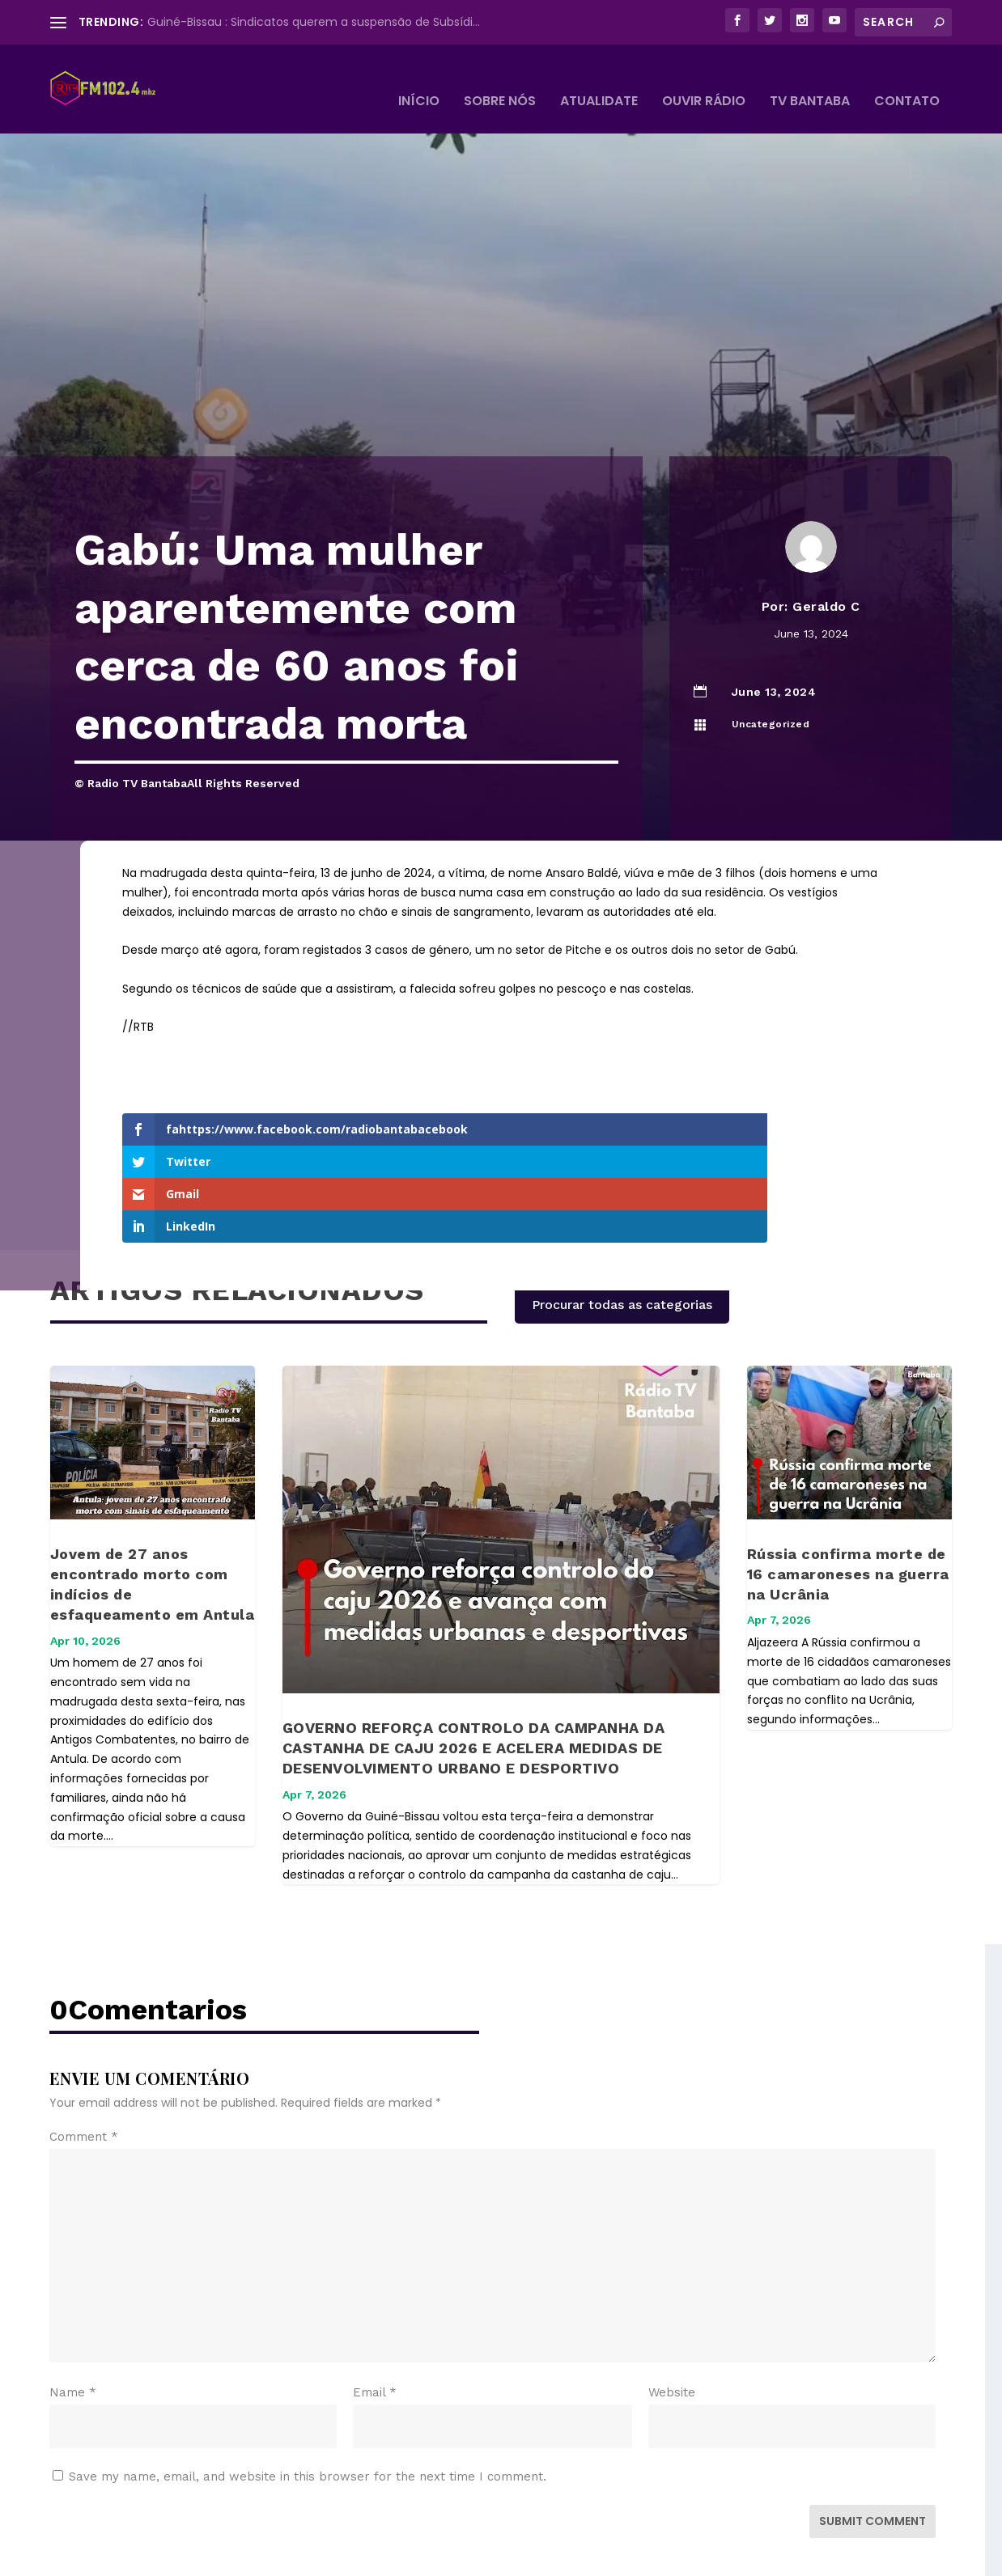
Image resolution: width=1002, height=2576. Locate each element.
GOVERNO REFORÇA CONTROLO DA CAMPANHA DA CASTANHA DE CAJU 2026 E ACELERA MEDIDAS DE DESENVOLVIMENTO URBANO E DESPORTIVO (473, 1647)
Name (72, 2291)
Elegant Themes (170, 2557)
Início (418, 78)
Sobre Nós (500, 78)
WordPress (328, 2557)
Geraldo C (826, 582)
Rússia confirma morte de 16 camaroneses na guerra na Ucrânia (848, 1473)
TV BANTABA (810, 78)
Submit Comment (872, 2420)
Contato (907, 78)
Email (375, 2291)
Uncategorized (771, 699)
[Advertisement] (501, 310)
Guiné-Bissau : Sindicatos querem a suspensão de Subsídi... (313, 22)
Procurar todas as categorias (622, 1203)
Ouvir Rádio (703, 78)
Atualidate (599, 78)
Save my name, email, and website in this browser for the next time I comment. (307, 2375)
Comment (83, 2035)
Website (671, 2291)
